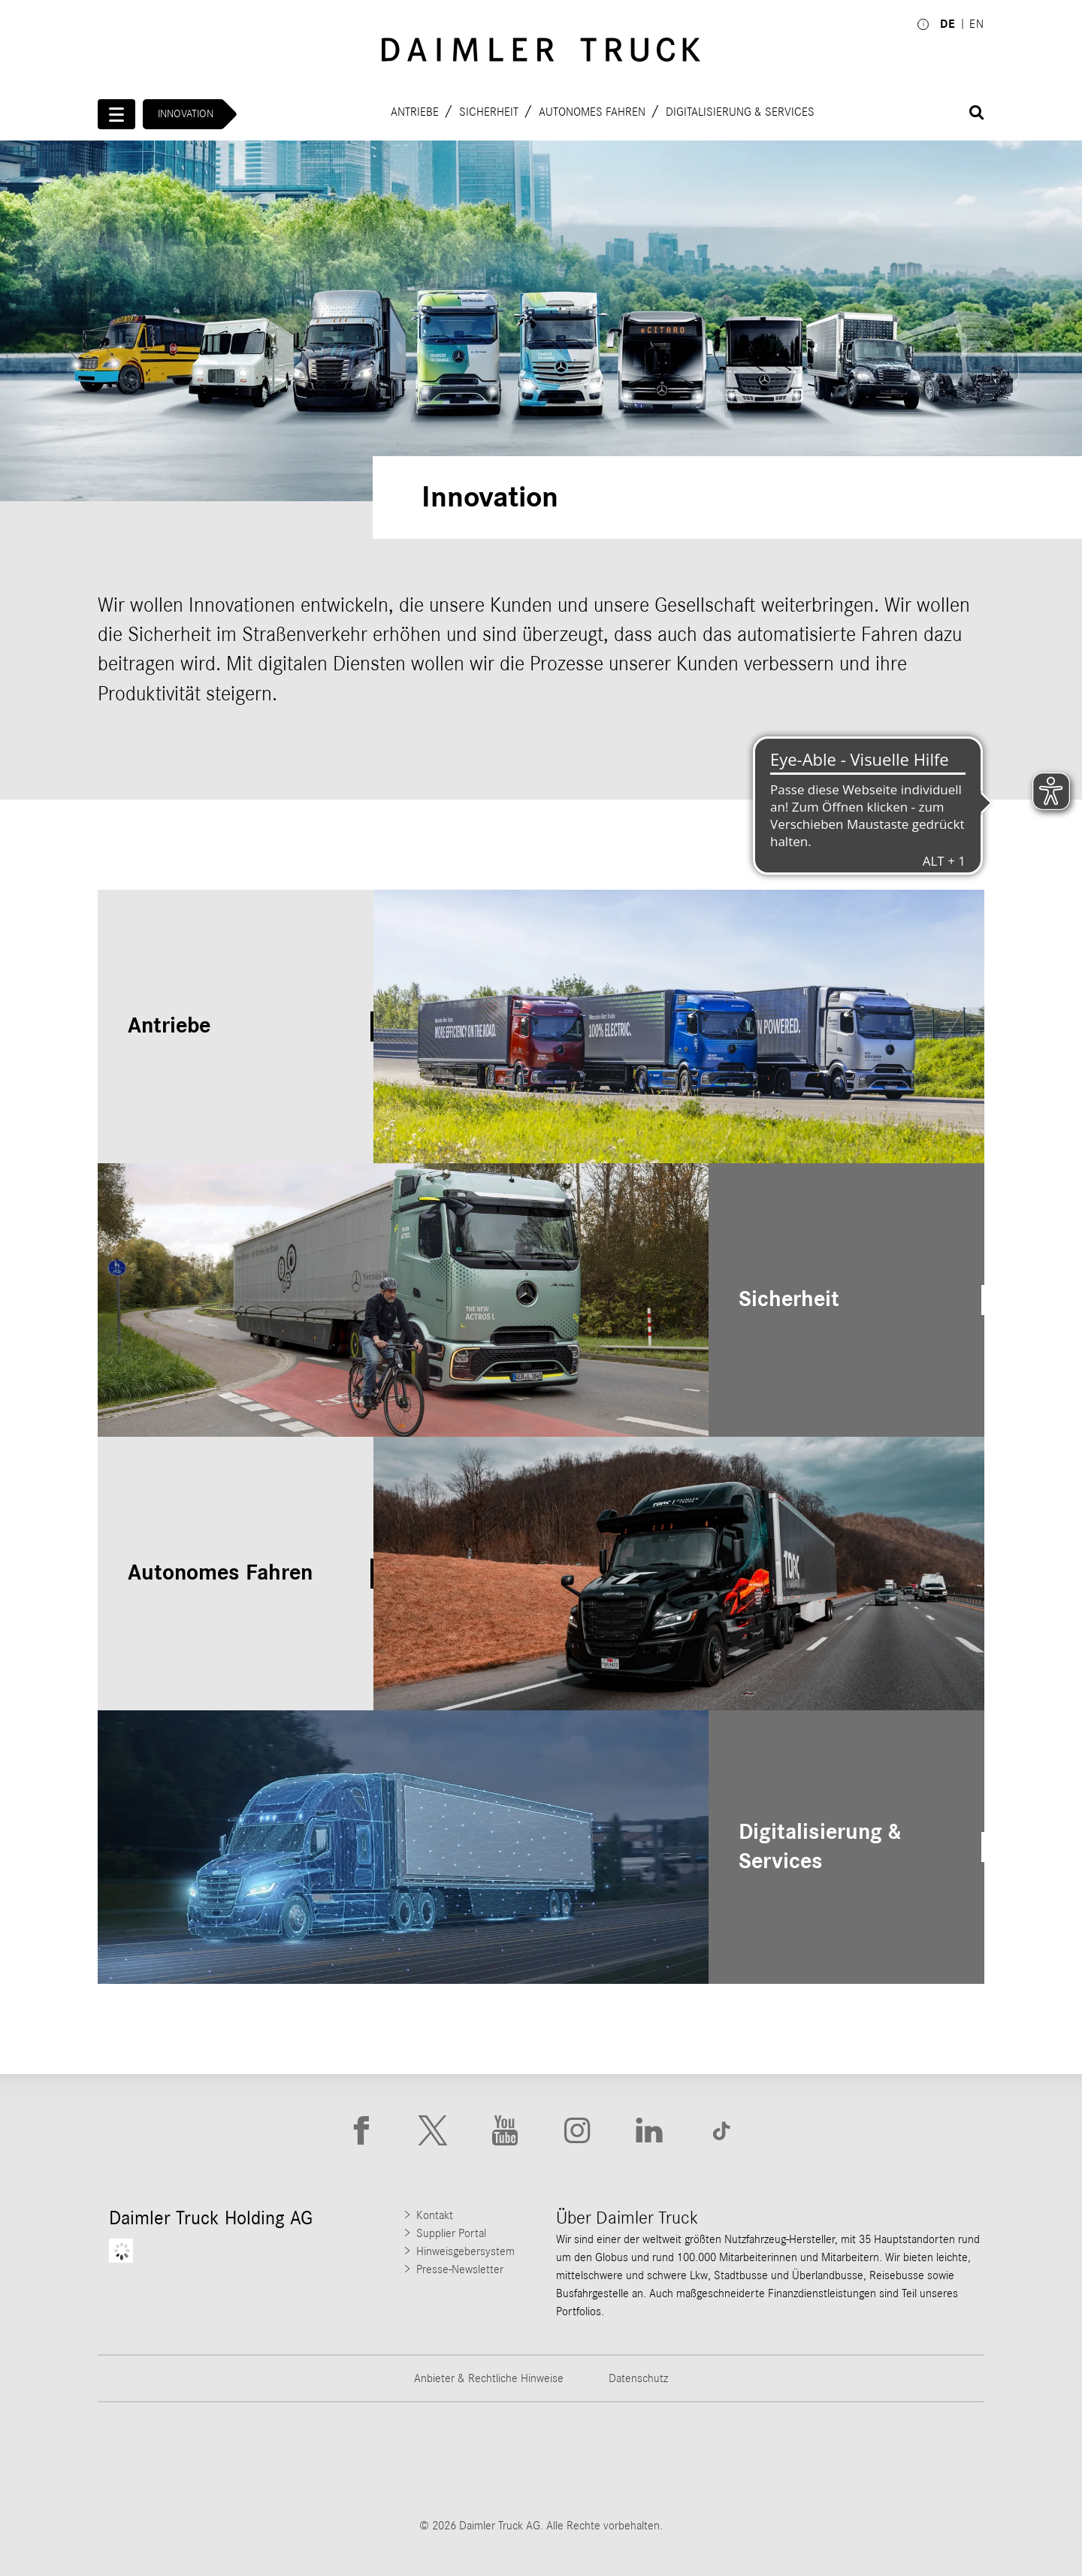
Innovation (185, 113)
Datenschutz (638, 2378)
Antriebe (415, 111)
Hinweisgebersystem (465, 2251)
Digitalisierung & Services (740, 111)
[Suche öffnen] (976, 112)
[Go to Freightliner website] (154, 2459)
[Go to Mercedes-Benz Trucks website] (618, 2459)
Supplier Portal (451, 2233)
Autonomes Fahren (592, 111)
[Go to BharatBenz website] (773, 2459)
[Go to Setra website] (928, 2459)
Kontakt (434, 2215)
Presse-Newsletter (459, 2269)
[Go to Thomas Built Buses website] (308, 2459)
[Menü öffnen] (116, 114)
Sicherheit (488, 111)
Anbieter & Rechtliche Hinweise (489, 2378)
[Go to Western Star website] (463, 2459)
